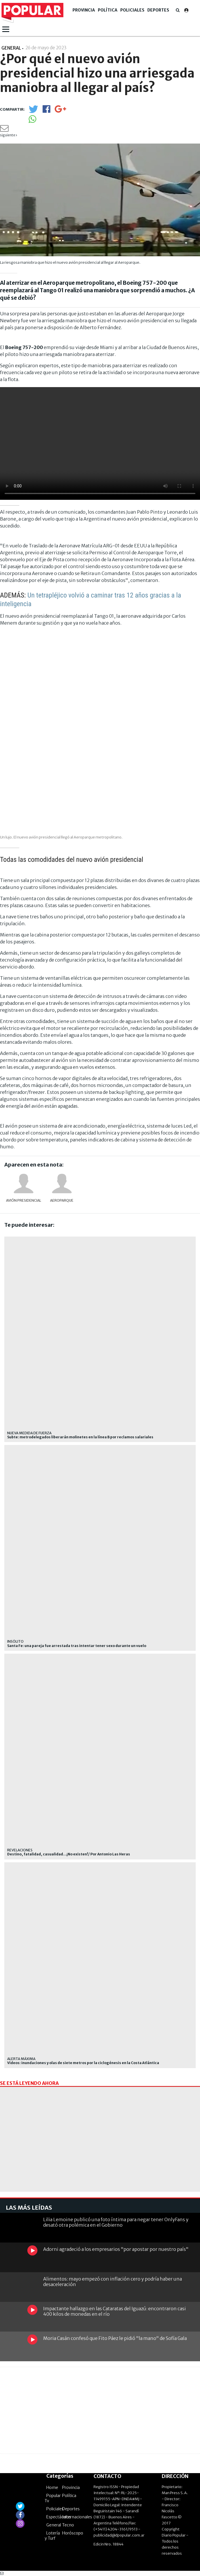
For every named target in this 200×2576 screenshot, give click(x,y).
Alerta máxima (21, 2059)
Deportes (158, 10)
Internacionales (77, 2517)
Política (107, 10)
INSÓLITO (15, 1641)
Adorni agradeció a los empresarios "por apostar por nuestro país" (115, 2249)
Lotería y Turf (52, 2535)
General (53, 2525)
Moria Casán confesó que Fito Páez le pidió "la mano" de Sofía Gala (115, 2338)
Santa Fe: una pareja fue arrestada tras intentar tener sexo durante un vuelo (76, 1646)
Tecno (68, 2525)
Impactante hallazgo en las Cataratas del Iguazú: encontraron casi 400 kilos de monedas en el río (114, 2311)
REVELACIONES (20, 1850)
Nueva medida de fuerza (29, 1433)
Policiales (132, 10)
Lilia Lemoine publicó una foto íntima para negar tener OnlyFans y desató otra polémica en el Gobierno (115, 2222)
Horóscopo (72, 2533)
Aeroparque (61, 1200)
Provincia (84, 10)
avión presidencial (23, 1200)
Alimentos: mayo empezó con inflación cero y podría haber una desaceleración (112, 2281)
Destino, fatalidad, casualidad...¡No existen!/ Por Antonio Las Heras (68, 1854)
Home (52, 2487)
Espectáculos (58, 2517)
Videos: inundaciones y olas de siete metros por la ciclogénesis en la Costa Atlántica (83, 2063)
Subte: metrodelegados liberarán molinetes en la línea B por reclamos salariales (80, 1437)
